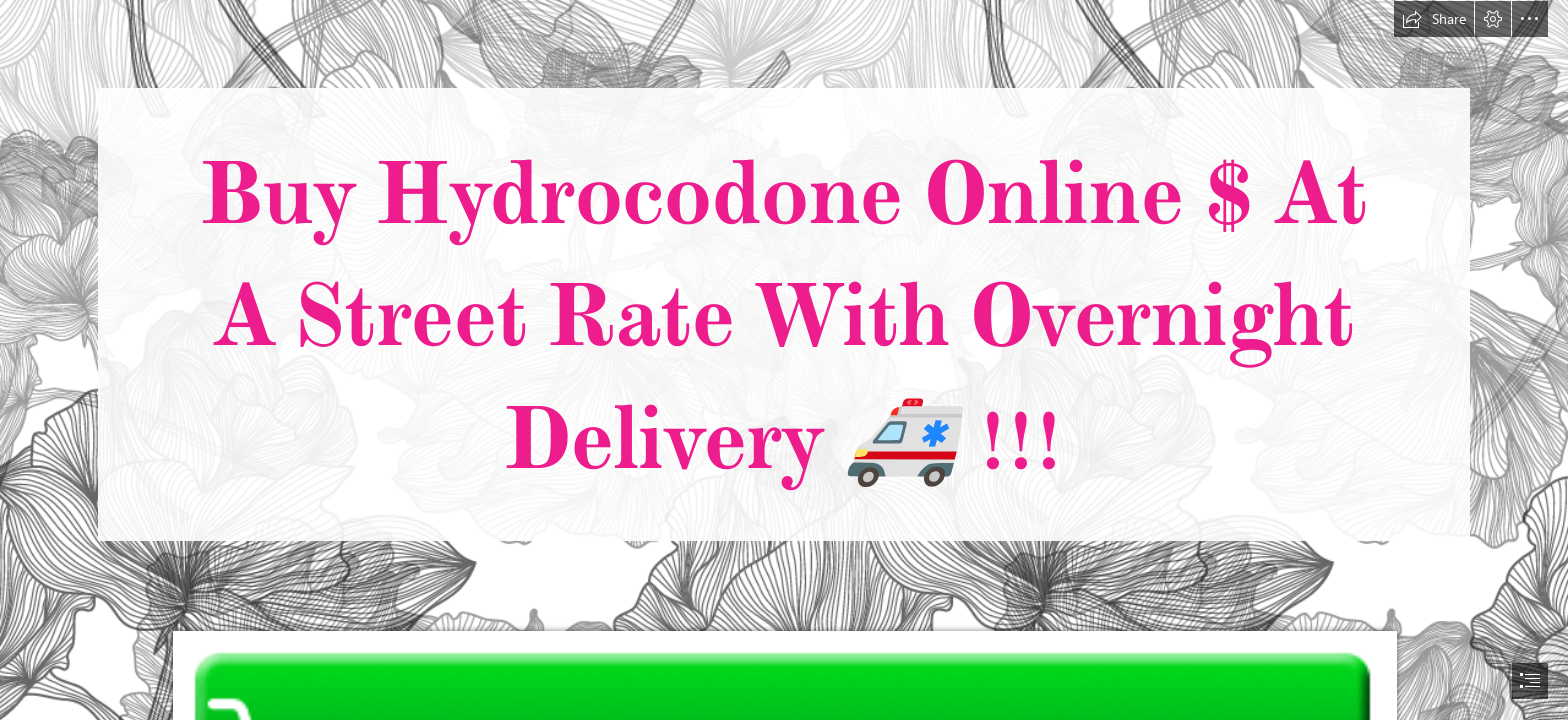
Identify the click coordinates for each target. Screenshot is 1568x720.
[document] (784, 360)
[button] (1434, 19)
